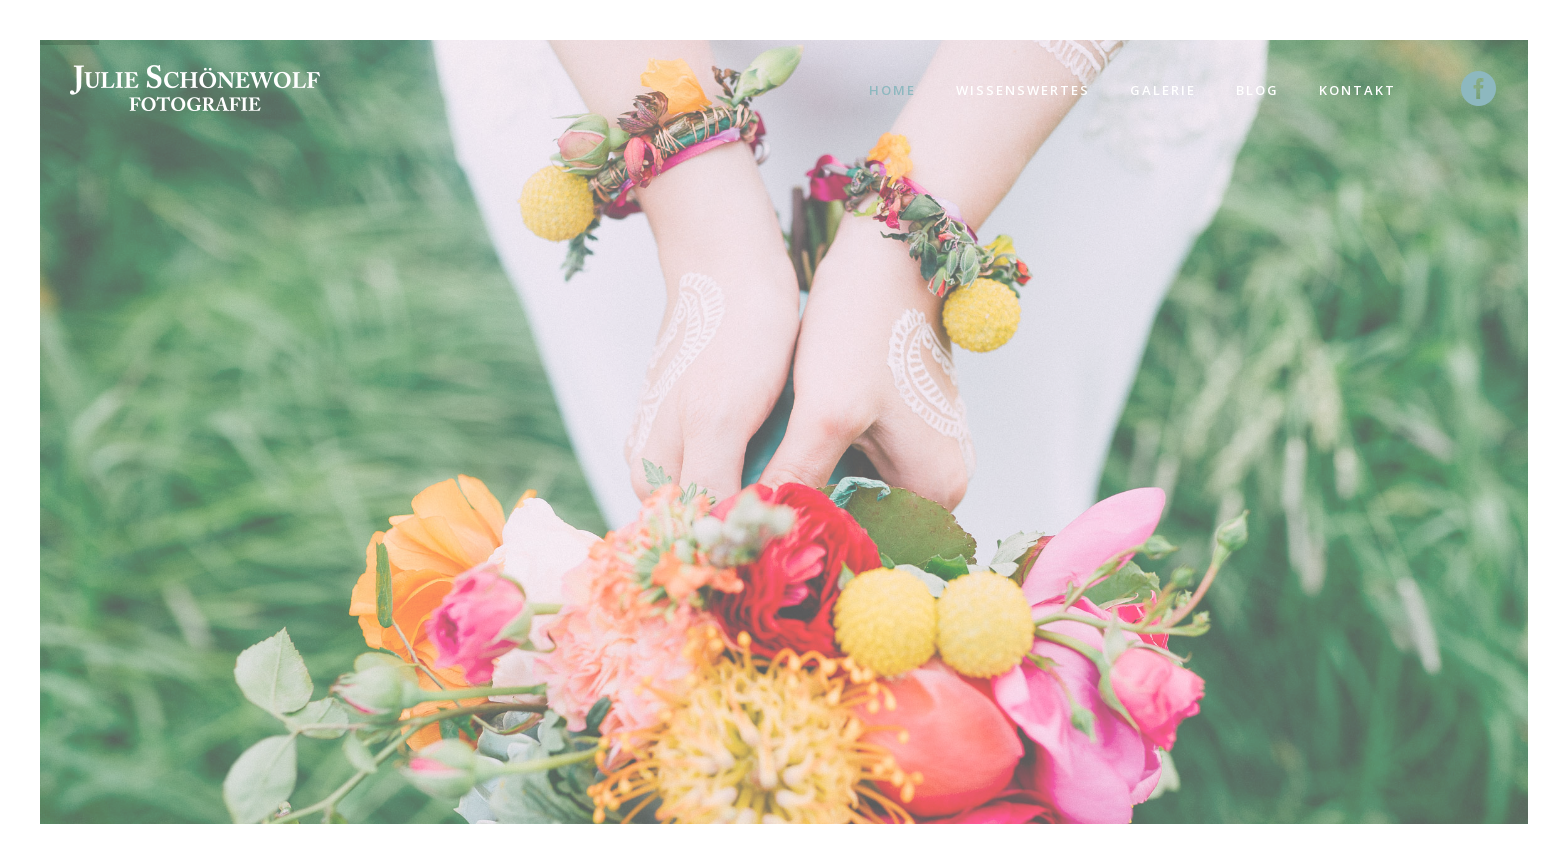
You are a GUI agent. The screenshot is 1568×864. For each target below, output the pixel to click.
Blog (1257, 90)
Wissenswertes (1023, 90)
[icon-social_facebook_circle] (1479, 90)
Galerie (1163, 90)
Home (892, 90)
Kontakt (1357, 90)
